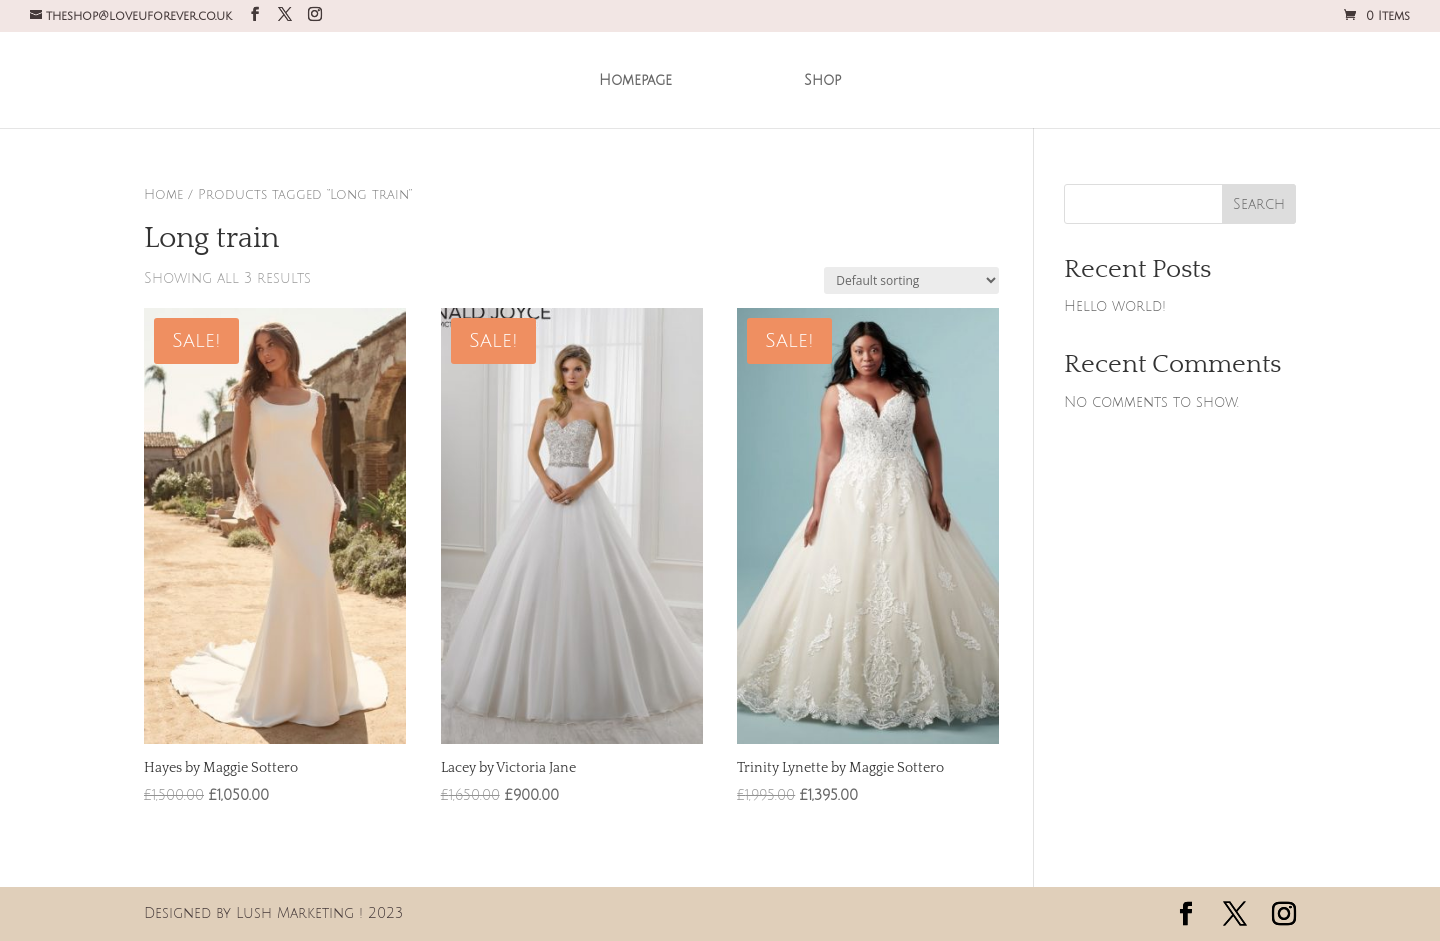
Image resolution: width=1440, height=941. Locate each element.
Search (1259, 204)
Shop (815, 79)
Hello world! (1115, 306)
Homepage (642, 79)
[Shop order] (911, 280)
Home (163, 195)
